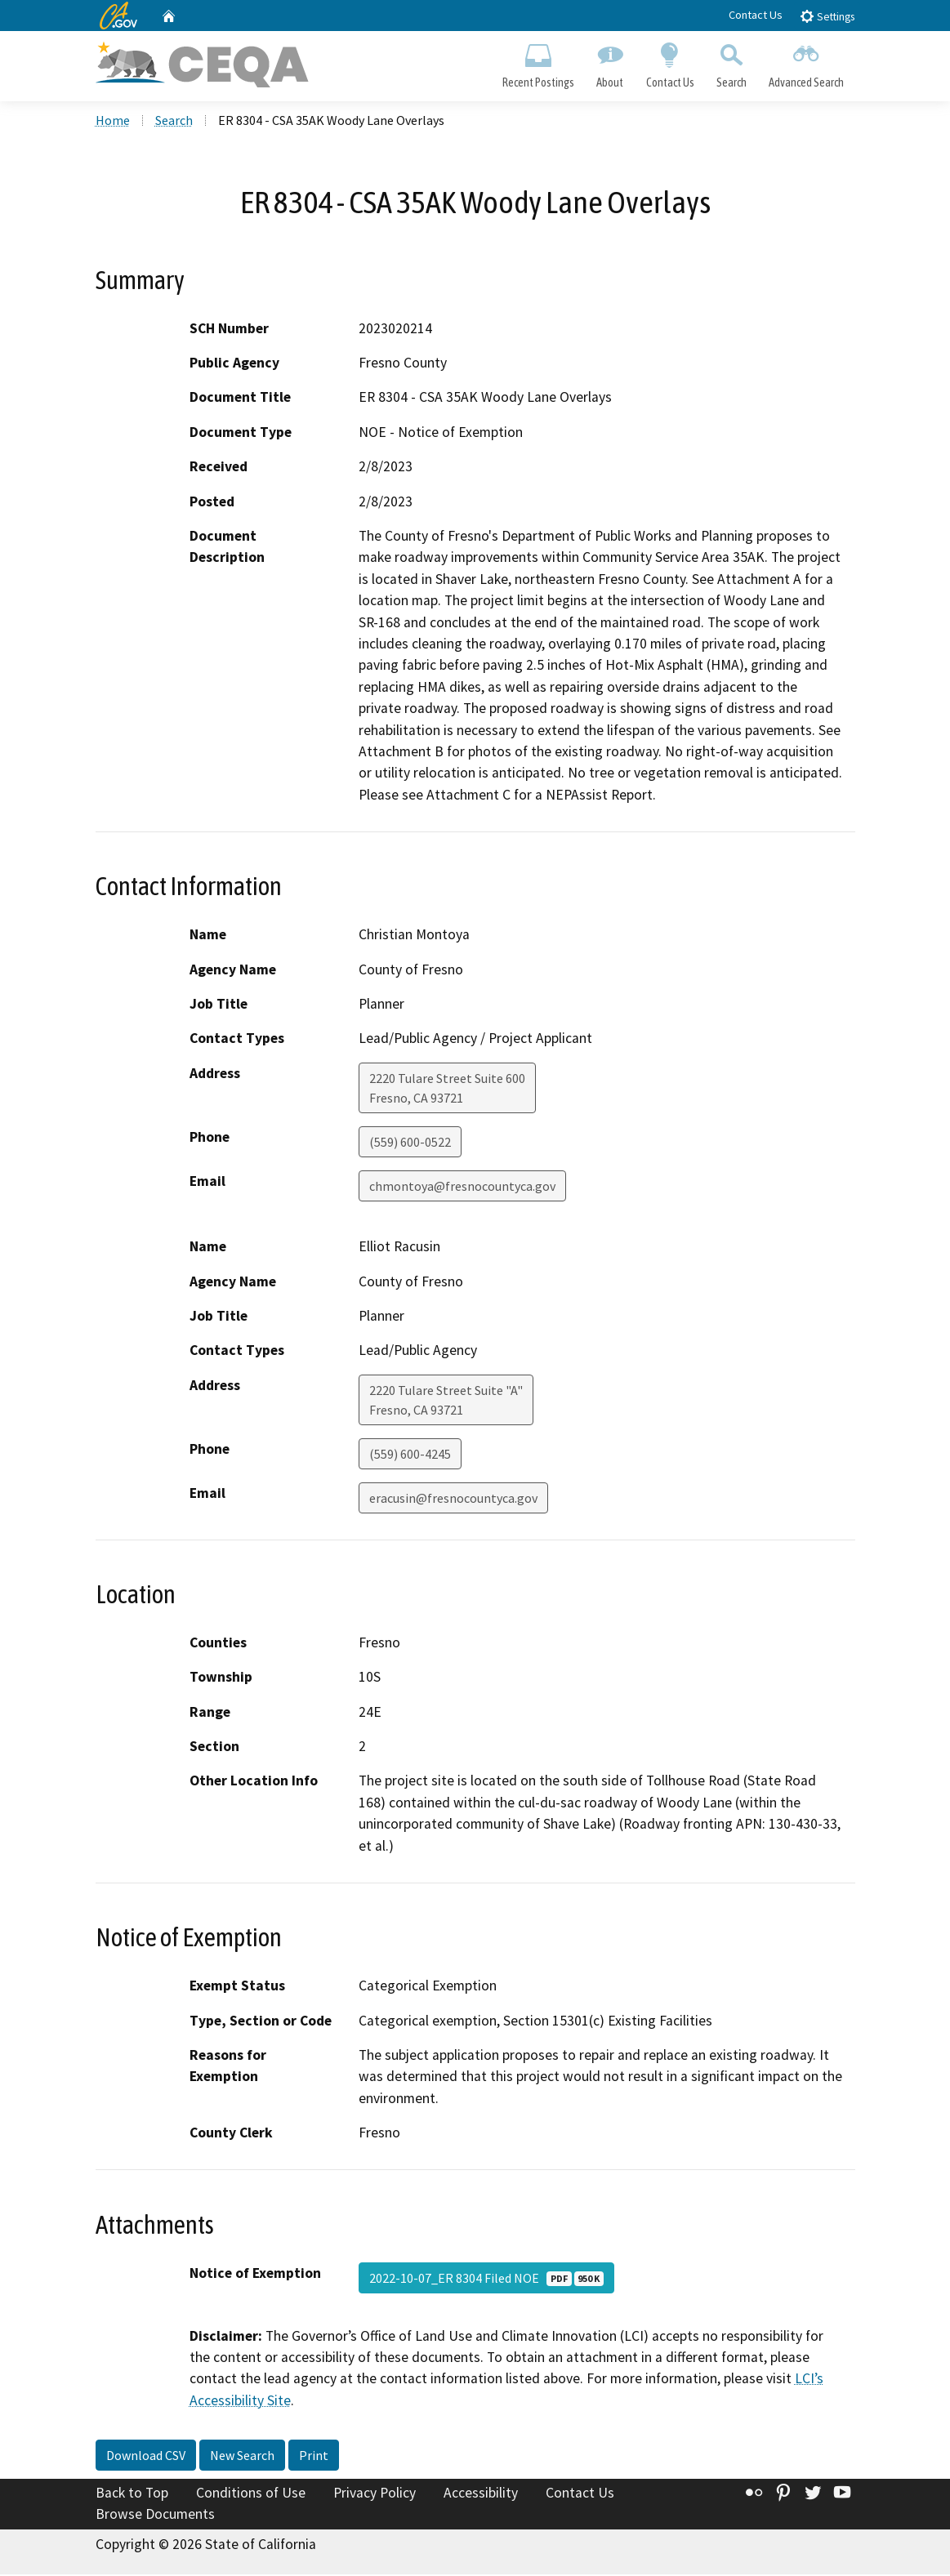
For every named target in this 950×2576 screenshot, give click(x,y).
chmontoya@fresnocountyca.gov (462, 1187)
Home (113, 122)
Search (731, 62)
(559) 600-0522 (410, 1142)
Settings (827, 16)
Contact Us (756, 14)
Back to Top (132, 2494)
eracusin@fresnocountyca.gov (453, 1499)
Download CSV (145, 2457)
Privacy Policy (374, 2494)
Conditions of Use (251, 2494)
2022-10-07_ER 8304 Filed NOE (486, 2279)
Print (313, 2457)
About (610, 62)
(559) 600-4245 (410, 1454)
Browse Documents (155, 2516)
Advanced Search (806, 62)
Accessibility (481, 2494)
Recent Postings (538, 62)
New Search (242, 2457)
